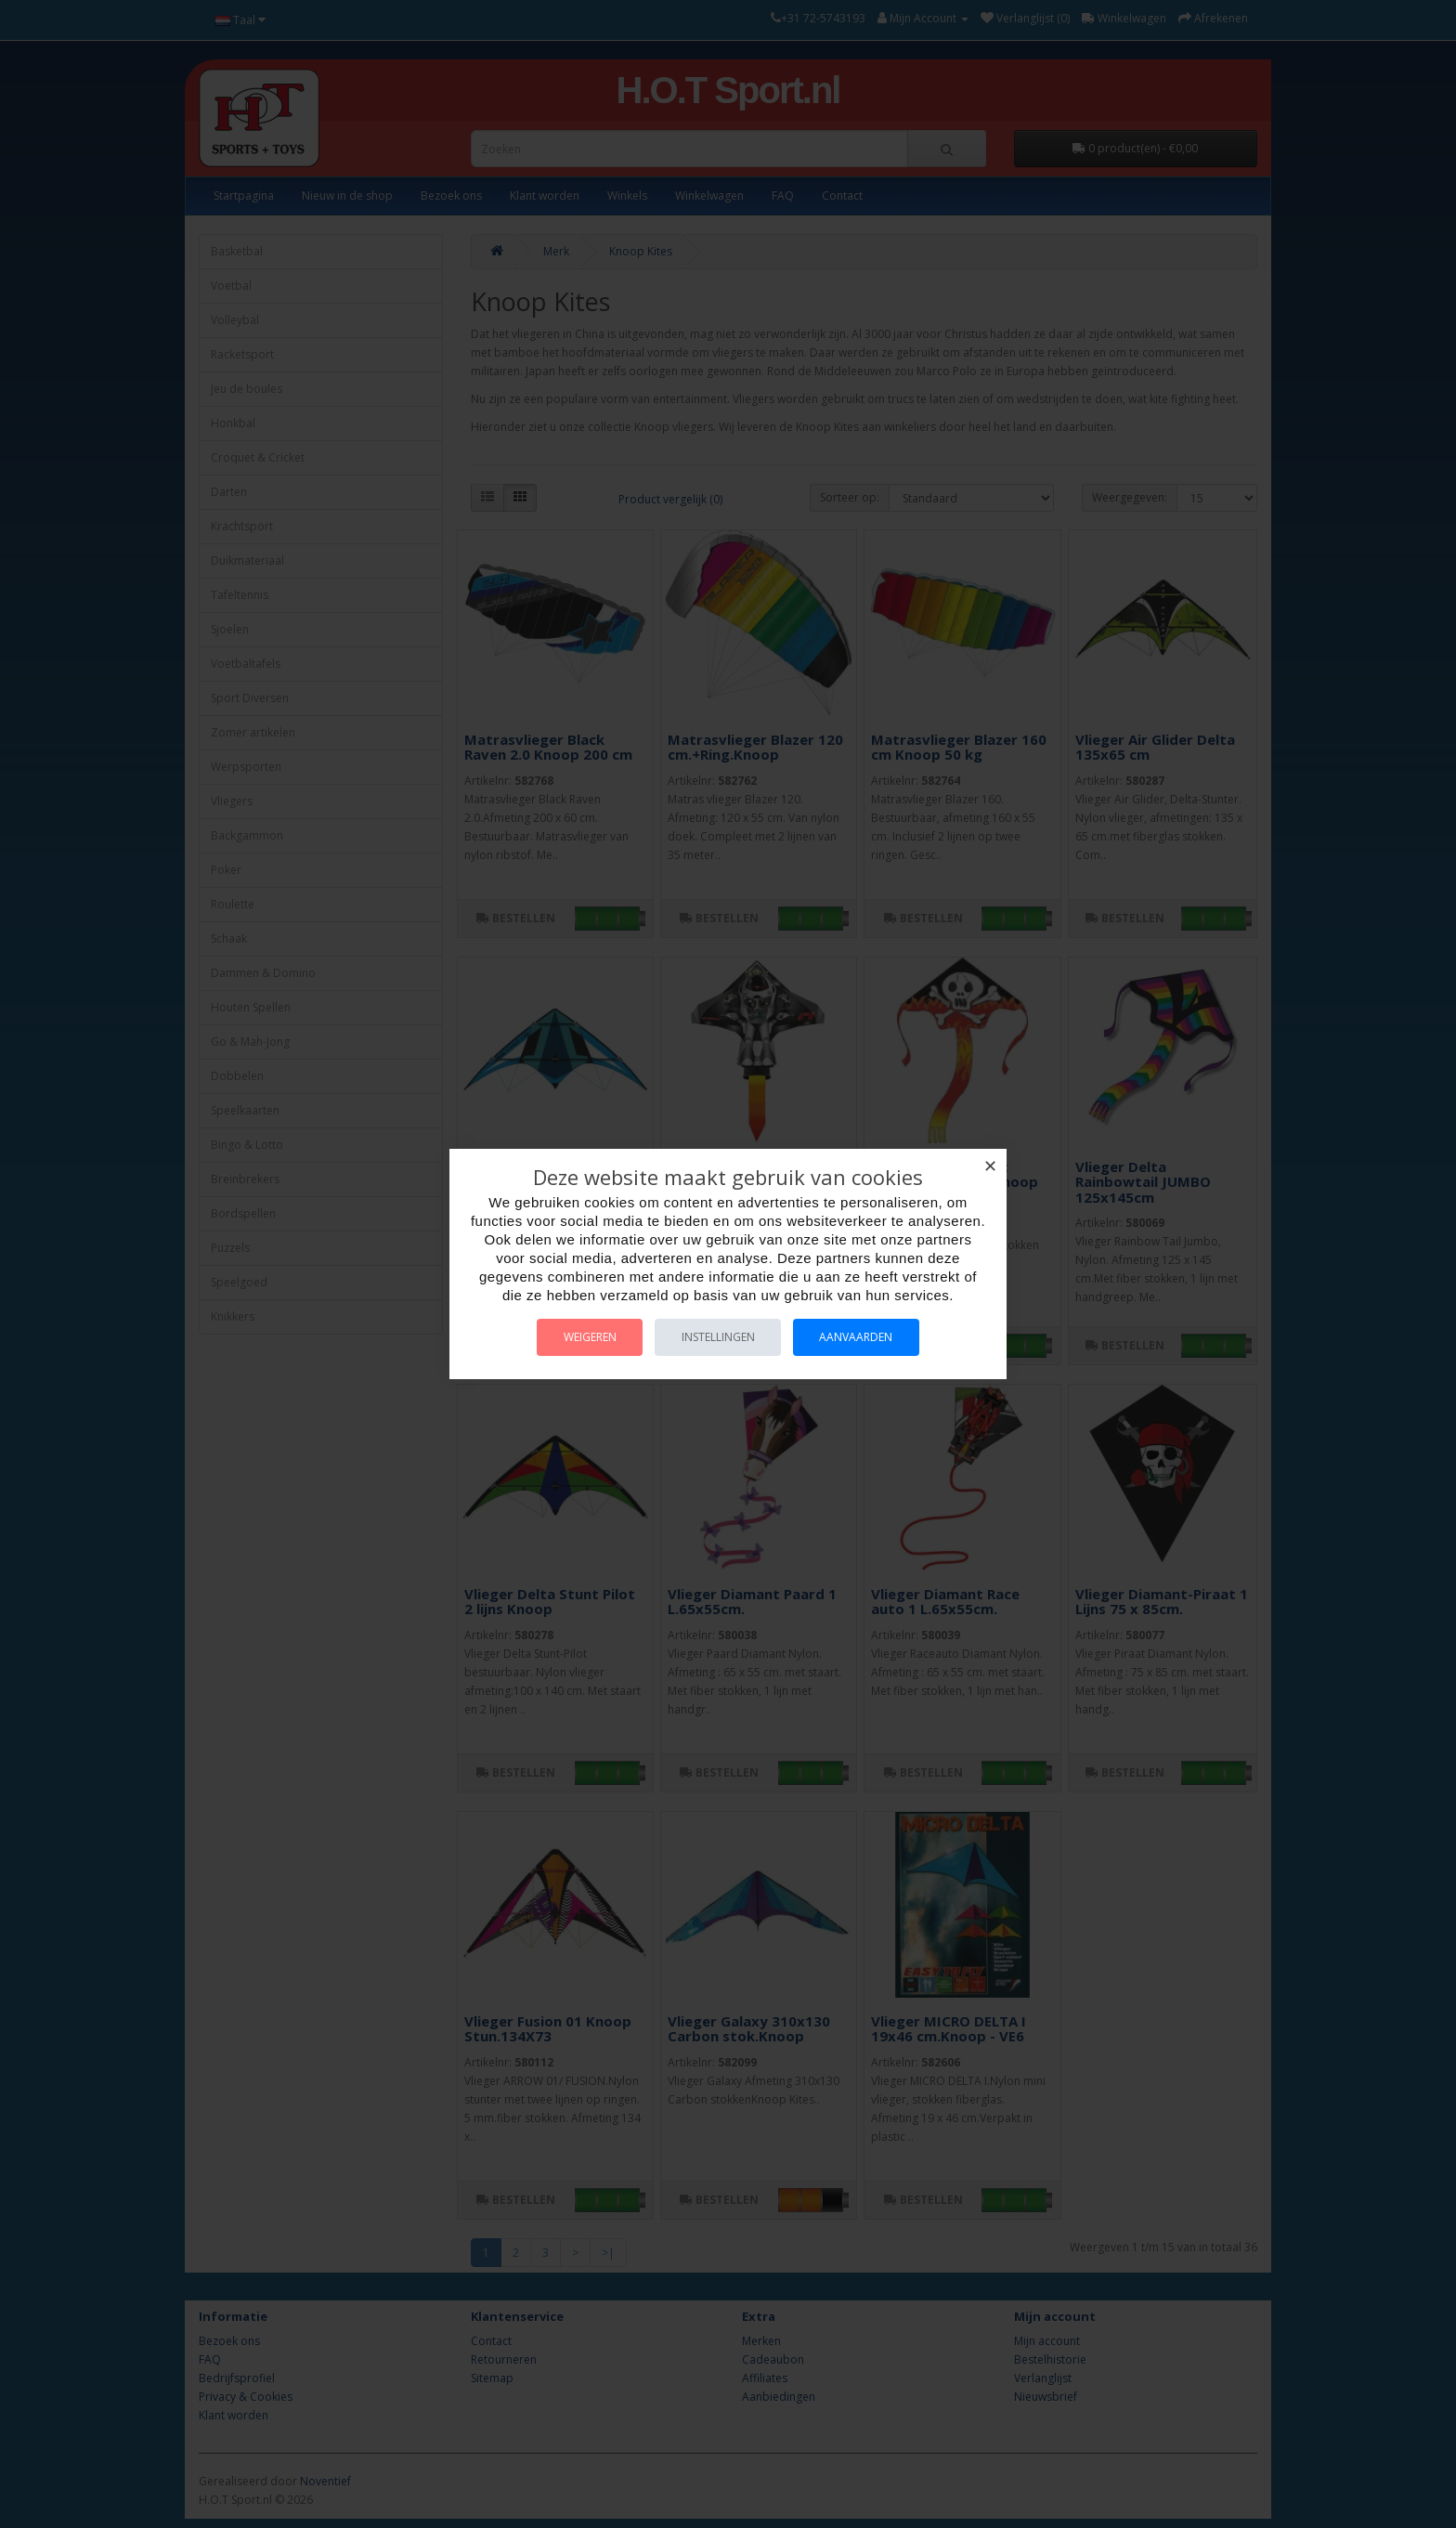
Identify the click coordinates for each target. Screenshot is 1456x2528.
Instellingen (718, 1337)
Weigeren (587, 1337)
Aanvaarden (859, 1337)
